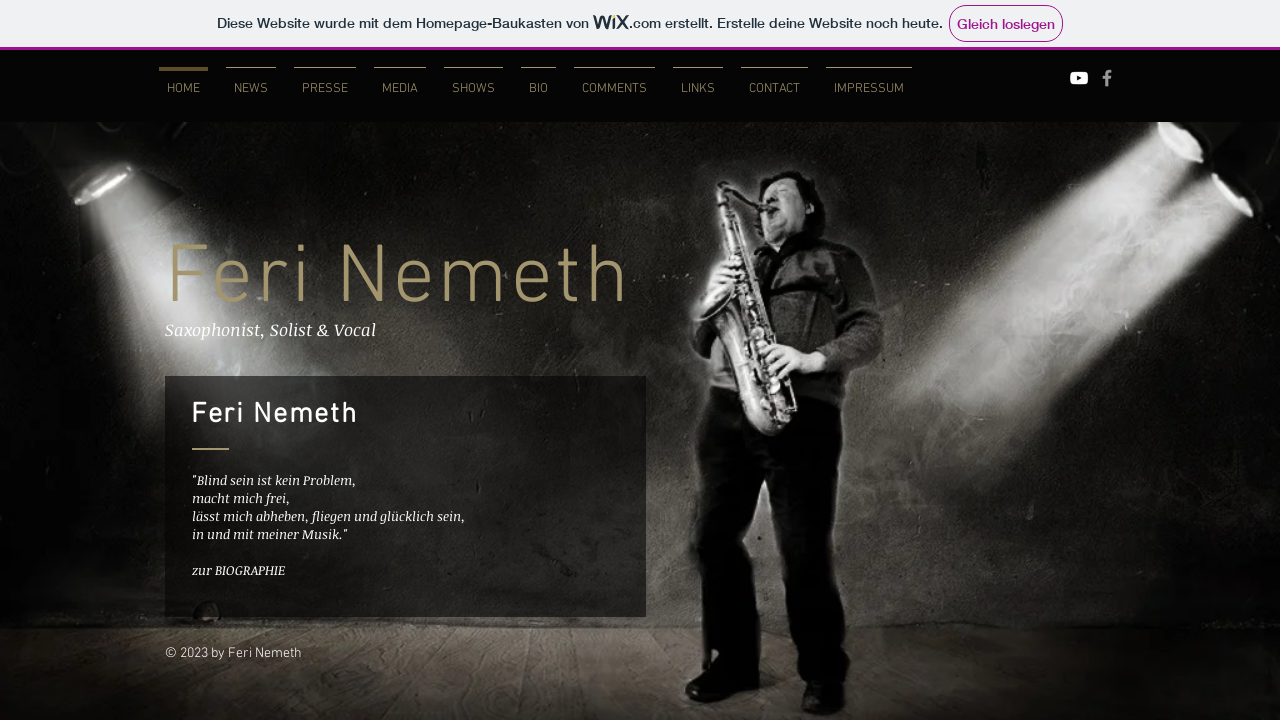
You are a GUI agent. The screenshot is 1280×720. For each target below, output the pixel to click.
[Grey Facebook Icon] (1107, 78)
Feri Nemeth (398, 280)
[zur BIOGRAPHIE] (257, 570)
